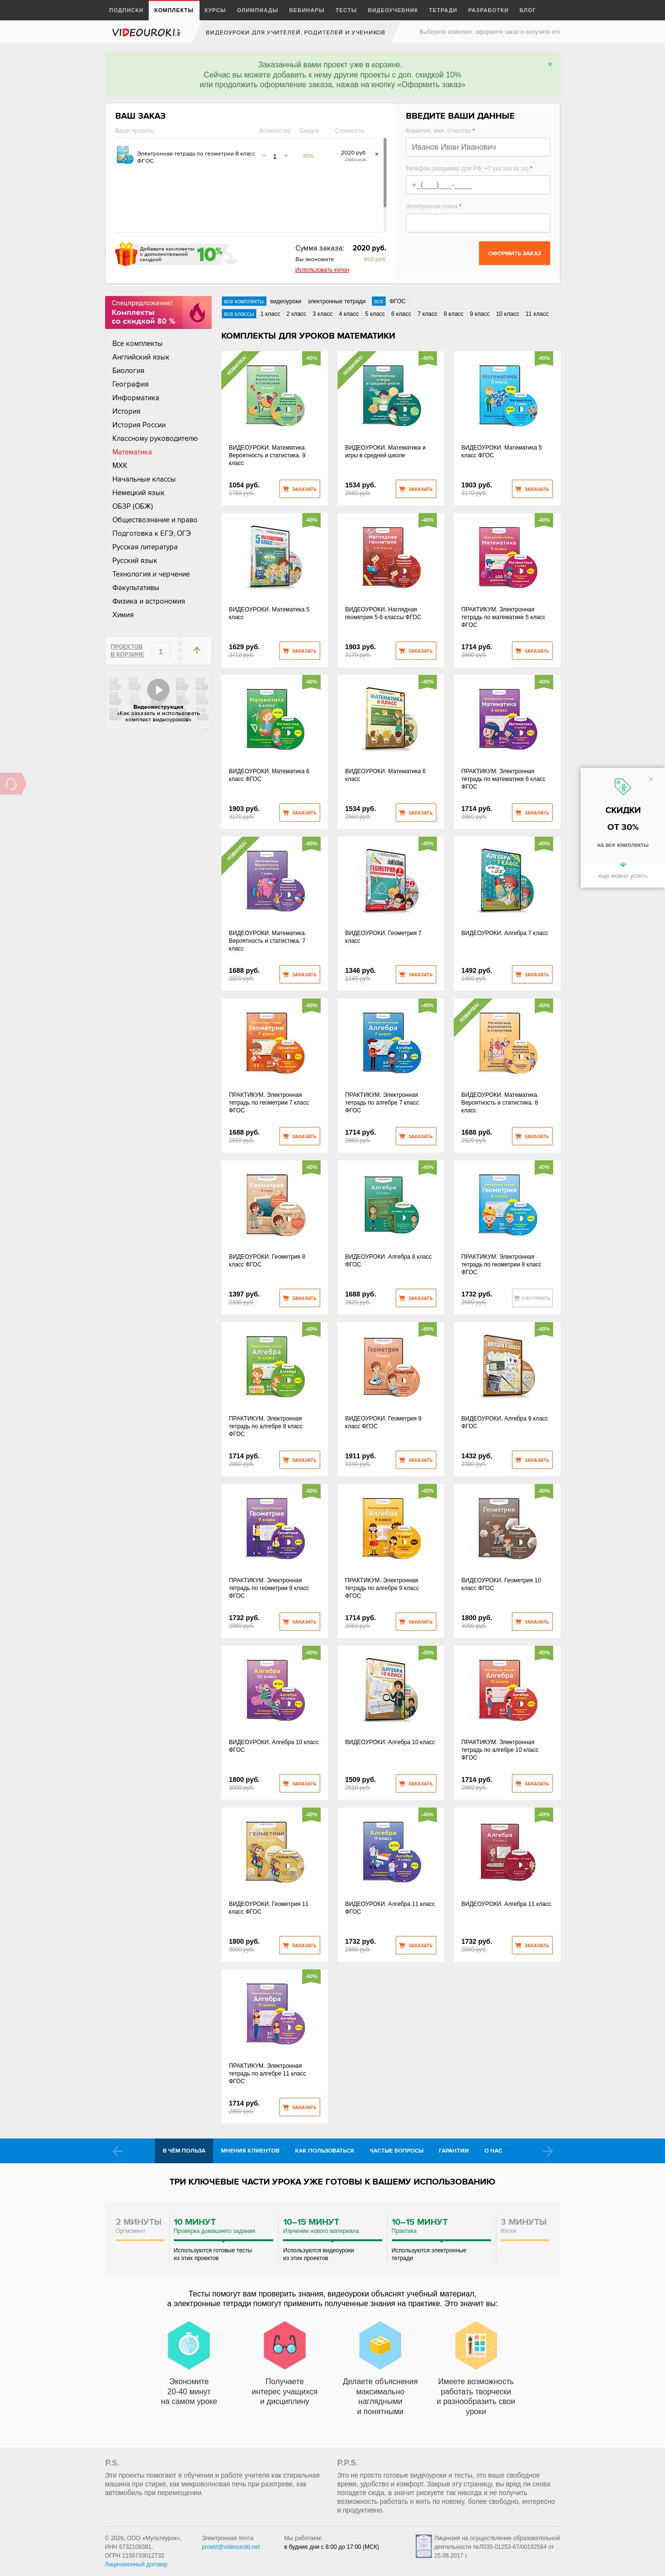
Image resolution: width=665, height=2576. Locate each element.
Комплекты (174, 10)
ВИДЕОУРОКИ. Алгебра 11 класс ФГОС (390, 1908)
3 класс (323, 314)
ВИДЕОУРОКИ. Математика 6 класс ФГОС (269, 775)
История (126, 411)
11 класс (537, 314)
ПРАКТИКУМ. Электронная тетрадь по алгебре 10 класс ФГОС (500, 1750)
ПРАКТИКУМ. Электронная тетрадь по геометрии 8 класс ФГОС (502, 1264)
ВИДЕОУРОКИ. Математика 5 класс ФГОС (502, 451)
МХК (119, 465)
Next (548, 2151)
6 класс (401, 314)
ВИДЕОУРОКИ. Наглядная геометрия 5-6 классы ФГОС (383, 613)
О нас (493, 2150)
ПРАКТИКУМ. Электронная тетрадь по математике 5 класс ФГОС (504, 617)
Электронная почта (434, 206)
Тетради (443, 10)
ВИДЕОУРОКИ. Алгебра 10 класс (390, 1742)
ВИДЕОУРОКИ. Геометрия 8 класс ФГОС (267, 1260)
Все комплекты (137, 343)
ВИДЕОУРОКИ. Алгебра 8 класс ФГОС (388, 1260)
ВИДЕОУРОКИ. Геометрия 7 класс (383, 937)
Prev (117, 2151)
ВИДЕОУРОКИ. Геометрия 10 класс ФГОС (501, 1584)
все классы (239, 314)
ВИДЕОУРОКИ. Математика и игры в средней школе (385, 451)
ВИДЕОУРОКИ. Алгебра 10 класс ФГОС (274, 1746)
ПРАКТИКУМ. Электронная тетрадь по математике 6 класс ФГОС (504, 779)
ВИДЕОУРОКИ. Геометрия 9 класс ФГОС (383, 1422)
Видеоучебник (393, 10)
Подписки (126, 10)
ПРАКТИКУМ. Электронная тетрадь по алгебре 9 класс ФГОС (382, 1588)
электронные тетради (337, 301)
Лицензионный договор (136, 2564)
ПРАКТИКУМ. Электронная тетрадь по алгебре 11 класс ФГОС (267, 2073)
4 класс (349, 314)
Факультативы (135, 587)
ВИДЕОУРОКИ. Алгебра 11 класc (507, 1904)
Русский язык (134, 560)
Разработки (488, 10)
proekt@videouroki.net (231, 2547)
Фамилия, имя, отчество (440, 130)
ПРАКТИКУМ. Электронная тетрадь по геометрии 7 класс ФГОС (269, 1103)
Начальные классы (144, 479)
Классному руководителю (155, 438)
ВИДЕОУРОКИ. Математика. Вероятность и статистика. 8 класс (500, 1103)
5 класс (375, 314)
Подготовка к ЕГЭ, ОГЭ (151, 533)
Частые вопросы (396, 2150)
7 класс (427, 314)
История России (139, 425)
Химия (123, 614)
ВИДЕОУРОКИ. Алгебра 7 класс (505, 933)
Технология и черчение (151, 574)
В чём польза (184, 2150)
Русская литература (145, 547)
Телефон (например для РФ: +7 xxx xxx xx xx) (469, 168)
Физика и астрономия (148, 601)
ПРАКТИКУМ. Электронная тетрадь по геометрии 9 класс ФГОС (269, 1588)
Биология (128, 370)
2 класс (297, 314)
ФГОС (397, 301)
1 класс (270, 314)
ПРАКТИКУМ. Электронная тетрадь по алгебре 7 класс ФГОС (382, 1103)
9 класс (480, 314)
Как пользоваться (324, 2150)
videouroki (147, 32)
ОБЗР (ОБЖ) (132, 506)
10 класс (507, 314)
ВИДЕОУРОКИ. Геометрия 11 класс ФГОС (269, 1908)
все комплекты (244, 301)
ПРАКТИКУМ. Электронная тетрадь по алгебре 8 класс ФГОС (266, 1426)
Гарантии (454, 2150)
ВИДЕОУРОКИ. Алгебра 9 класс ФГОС (505, 1422)
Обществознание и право (155, 519)
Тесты (346, 10)
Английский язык (141, 357)
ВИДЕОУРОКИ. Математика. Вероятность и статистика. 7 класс (268, 941)
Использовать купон (322, 269)
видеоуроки (285, 301)
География (130, 384)
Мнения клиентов (250, 2150)
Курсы (215, 10)
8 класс (454, 314)
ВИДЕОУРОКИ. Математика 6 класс (385, 775)
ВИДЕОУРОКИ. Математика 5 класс (269, 613)
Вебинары (307, 10)
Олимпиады (257, 10)
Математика (132, 452)
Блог (528, 10)
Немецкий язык (138, 492)
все (379, 301)
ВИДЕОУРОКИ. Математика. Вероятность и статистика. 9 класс (268, 455)
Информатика (135, 397)
